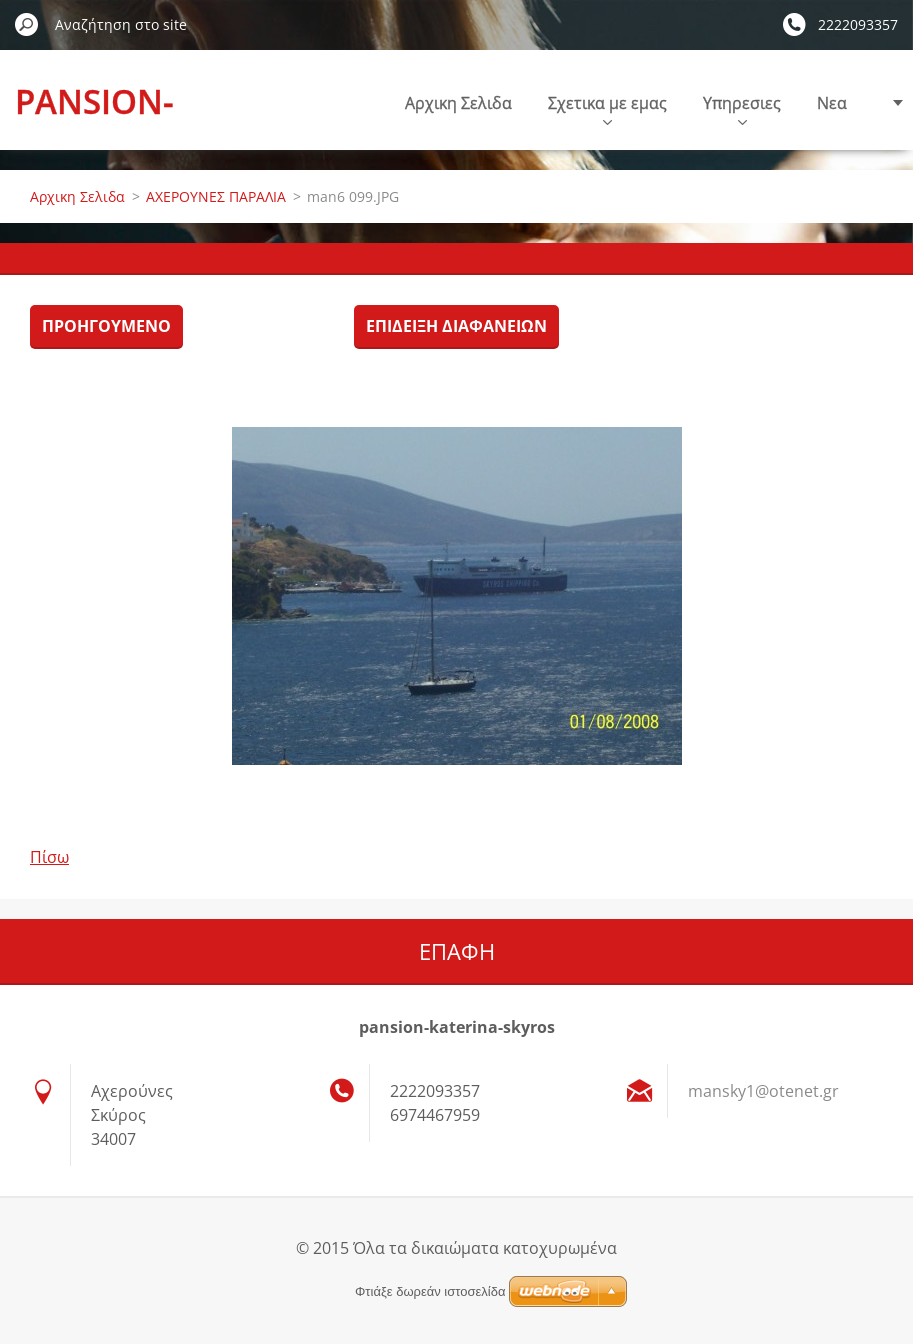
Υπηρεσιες (742, 108)
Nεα (832, 103)
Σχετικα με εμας (607, 108)
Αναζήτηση (27, 24)
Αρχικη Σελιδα (458, 103)
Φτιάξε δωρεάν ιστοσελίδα (430, 1291)
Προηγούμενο (106, 326)
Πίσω (49, 857)
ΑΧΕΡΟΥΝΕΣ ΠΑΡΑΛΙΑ (216, 196)
